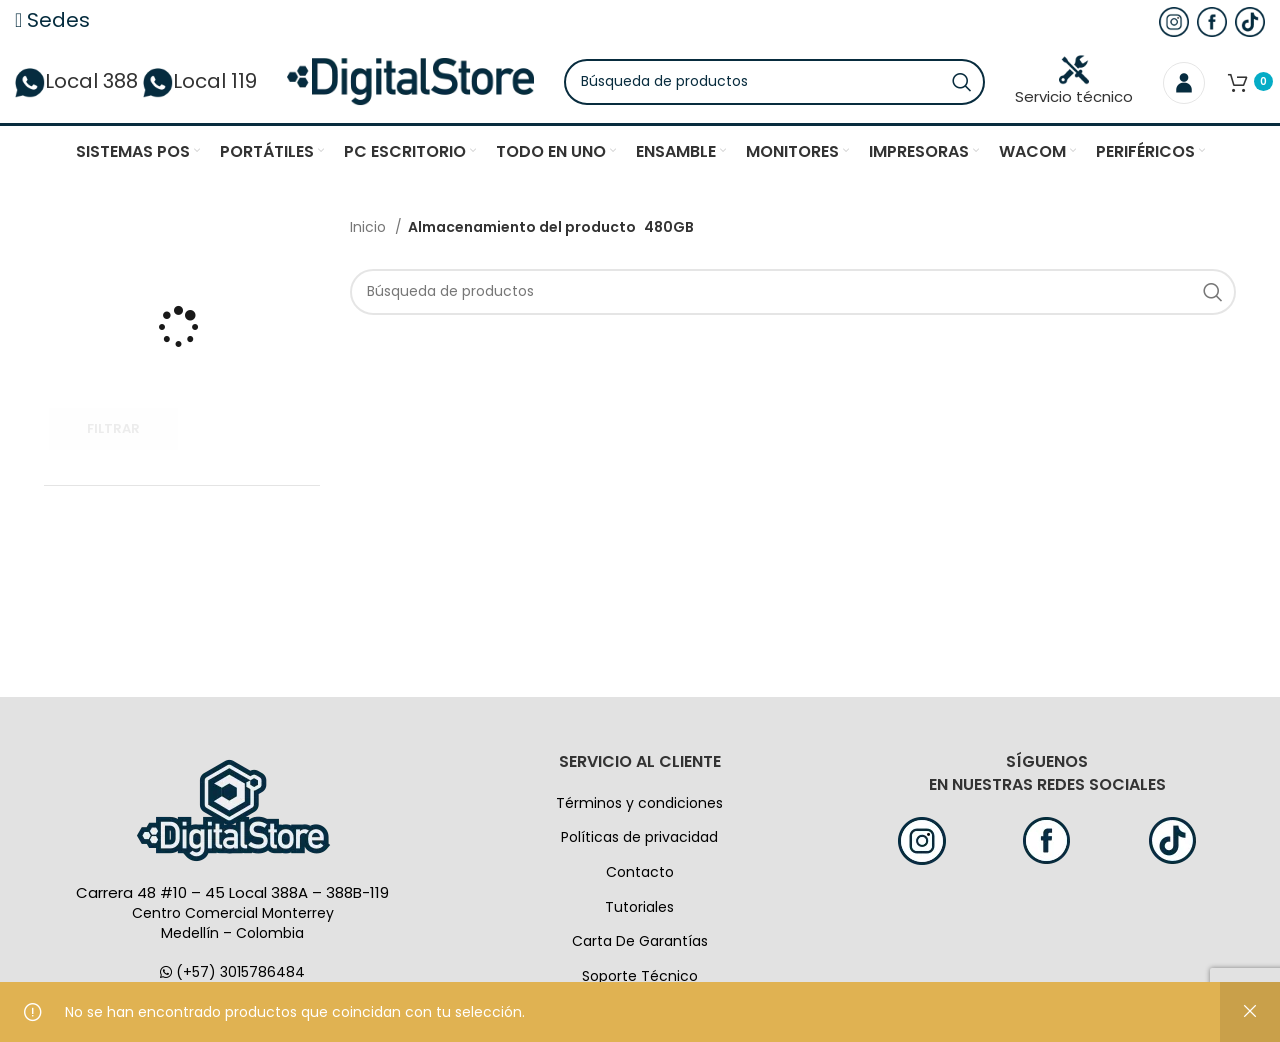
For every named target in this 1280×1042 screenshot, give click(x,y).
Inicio (370, 234)
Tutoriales (639, 913)
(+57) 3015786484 (232, 979)
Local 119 (200, 85)
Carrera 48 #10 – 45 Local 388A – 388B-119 (232, 899)
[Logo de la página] (421, 84)
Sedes (52, 20)
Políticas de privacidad (639, 844)
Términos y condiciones (639, 809)
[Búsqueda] (785, 85)
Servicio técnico (1074, 84)
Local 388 (76, 85)
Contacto (640, 879)
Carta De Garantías (640, 948)
